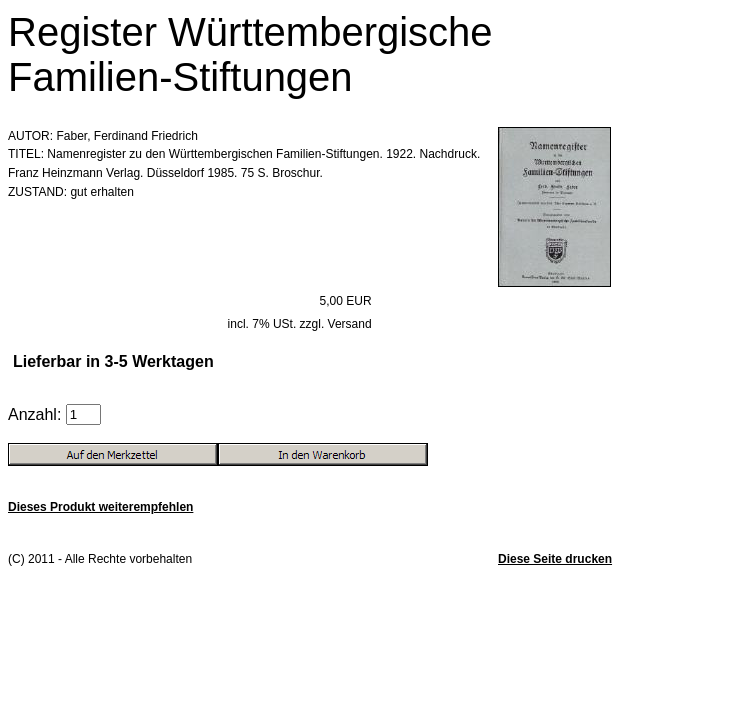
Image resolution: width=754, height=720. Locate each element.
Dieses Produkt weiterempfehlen (100, 507)
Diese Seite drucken (555, 559)
